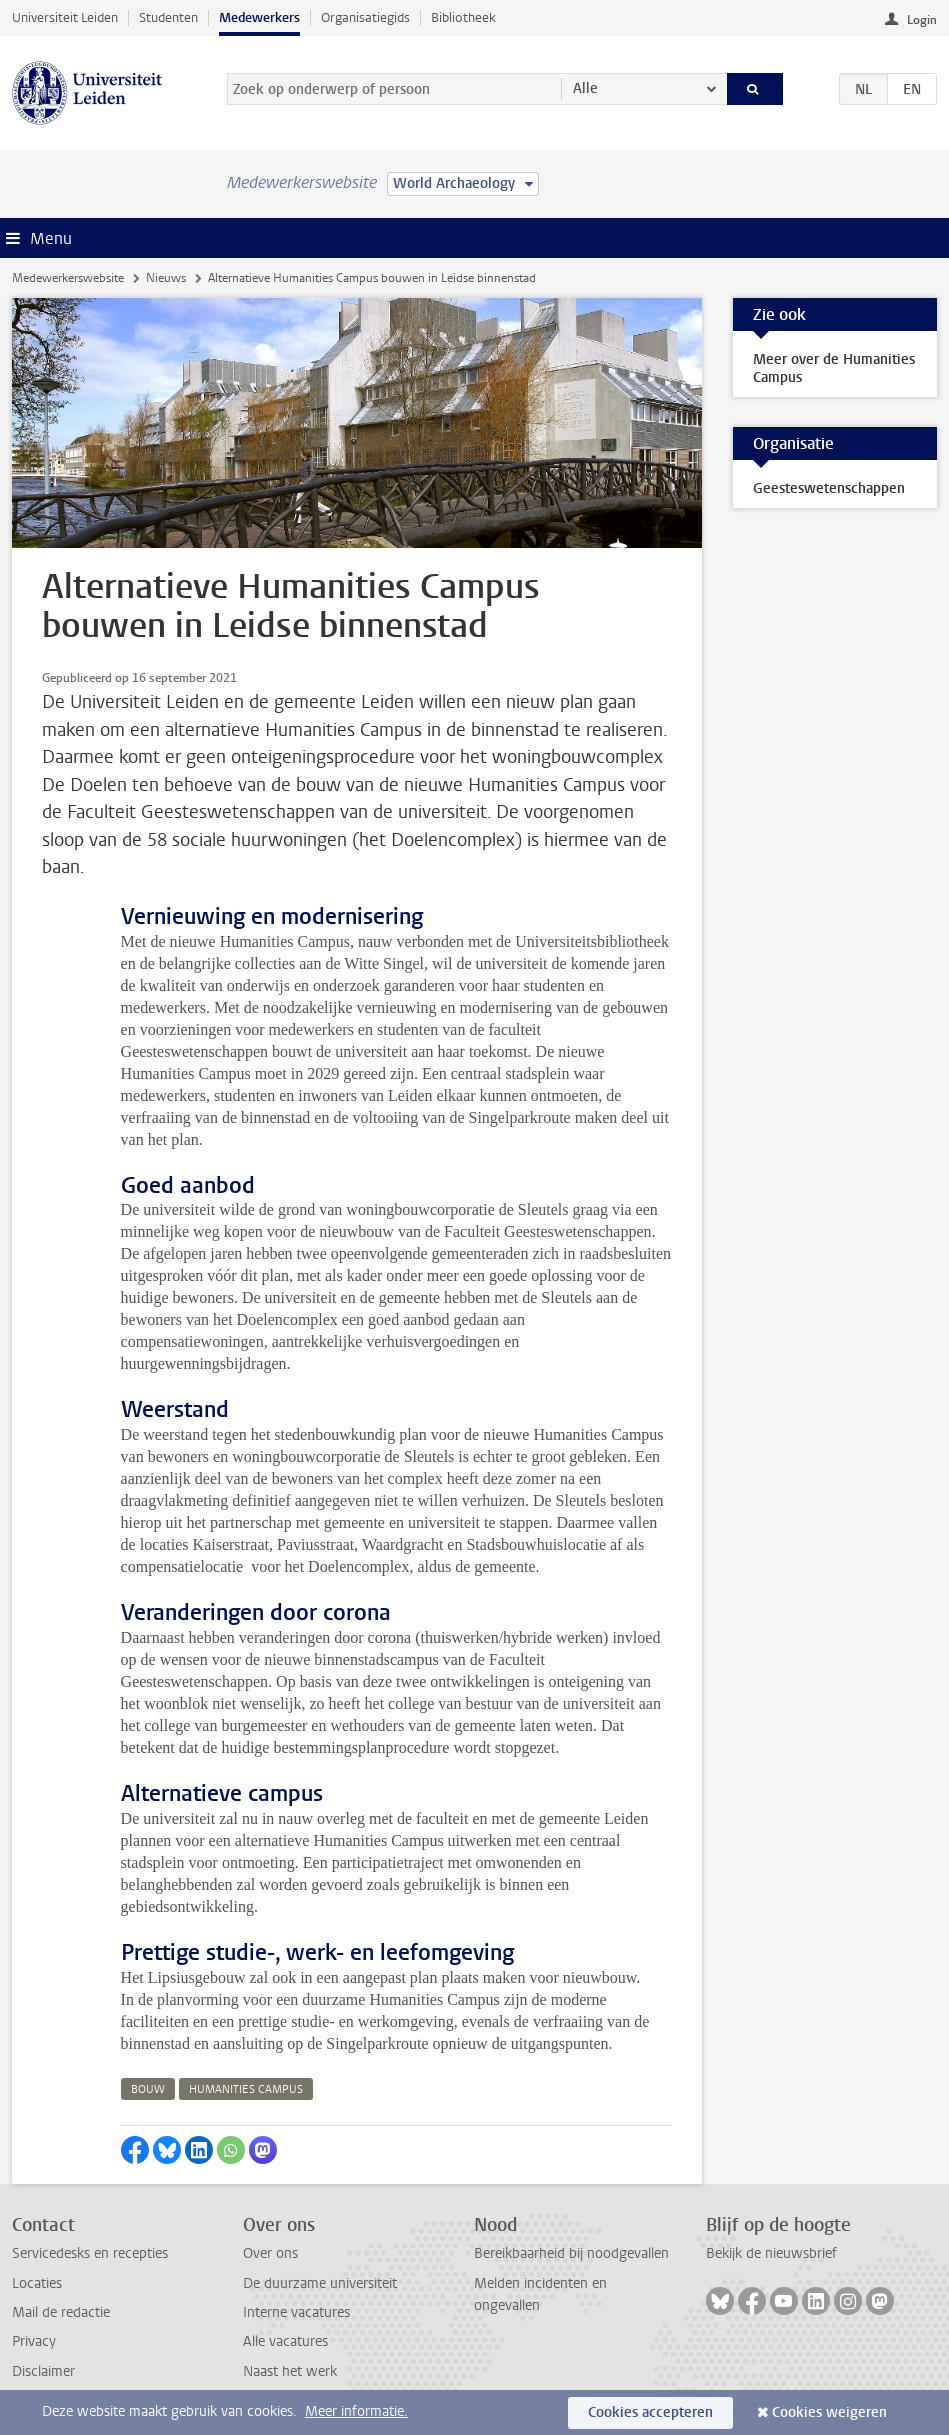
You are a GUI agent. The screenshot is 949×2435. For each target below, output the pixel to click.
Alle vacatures (285, 2341)
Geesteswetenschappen (829, 488)
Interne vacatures (296, 2312)
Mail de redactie (61, 2312)
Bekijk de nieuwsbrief (771, 2253)
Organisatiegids (365, 17)
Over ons (270, 2253)
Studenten (168, 17)
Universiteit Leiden (65, 17)
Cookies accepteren (650, 2412)
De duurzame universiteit (320, 2283)
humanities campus (246, 2089)
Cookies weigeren (829, 2412)
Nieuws (166, 278)
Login (922, 20)
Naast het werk (290, 2371)
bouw (148, 2089)
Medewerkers (259, 17)
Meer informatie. (356, 2411)
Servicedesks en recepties (90, 2253)
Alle (585, 88)
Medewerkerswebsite (68, 278)
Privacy (34, 2341)
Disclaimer (43, 2371)
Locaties (37, 2283)
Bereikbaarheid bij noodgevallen (571, 2253)
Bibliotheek (463, 17)
